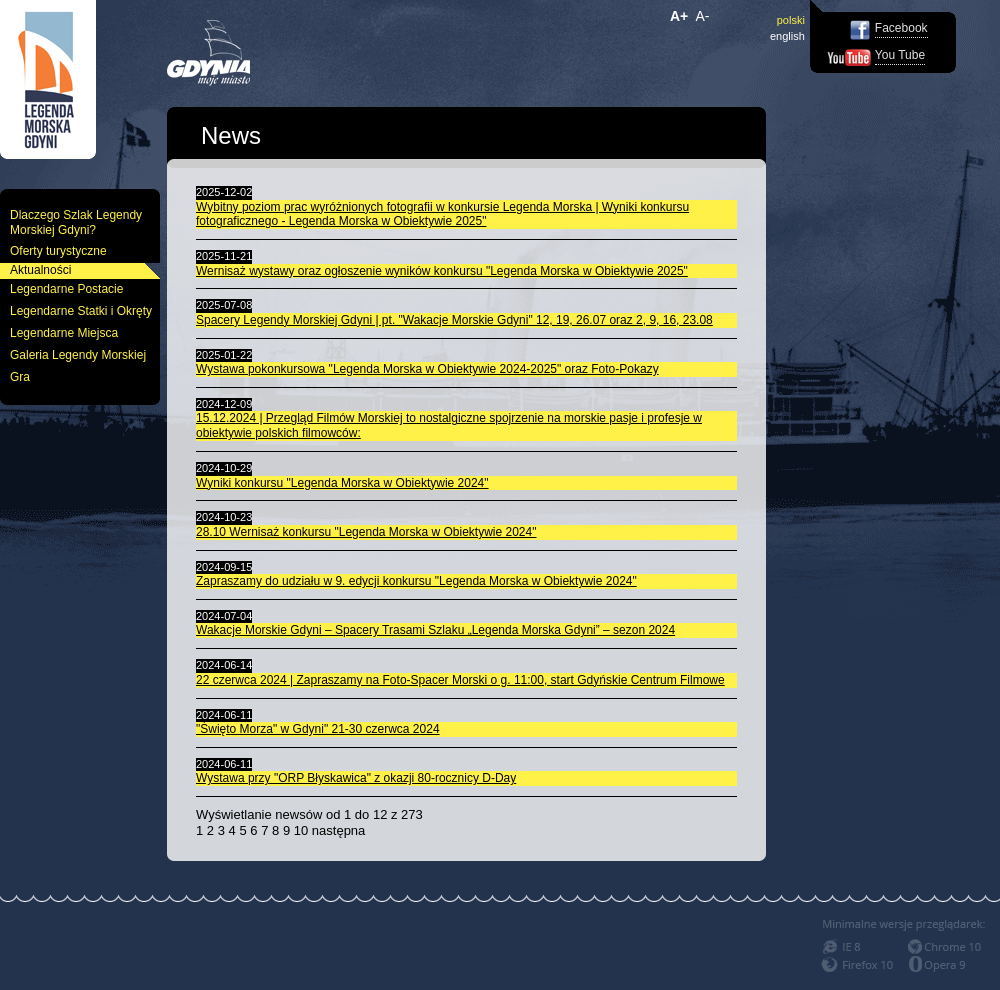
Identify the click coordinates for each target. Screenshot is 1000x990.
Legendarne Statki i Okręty (81, 311)
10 (301, 830)
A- (703, 16)
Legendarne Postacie (66, 289)
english (787, 36)
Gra (20, 377)
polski (791, 20)
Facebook (901, 28)
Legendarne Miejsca (64, 333)
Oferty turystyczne (58, 251)
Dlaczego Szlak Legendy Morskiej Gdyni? (76, 222)
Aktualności (40, 270)
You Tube (900, 55)
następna (339, 830)
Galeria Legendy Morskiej (78, 355)
